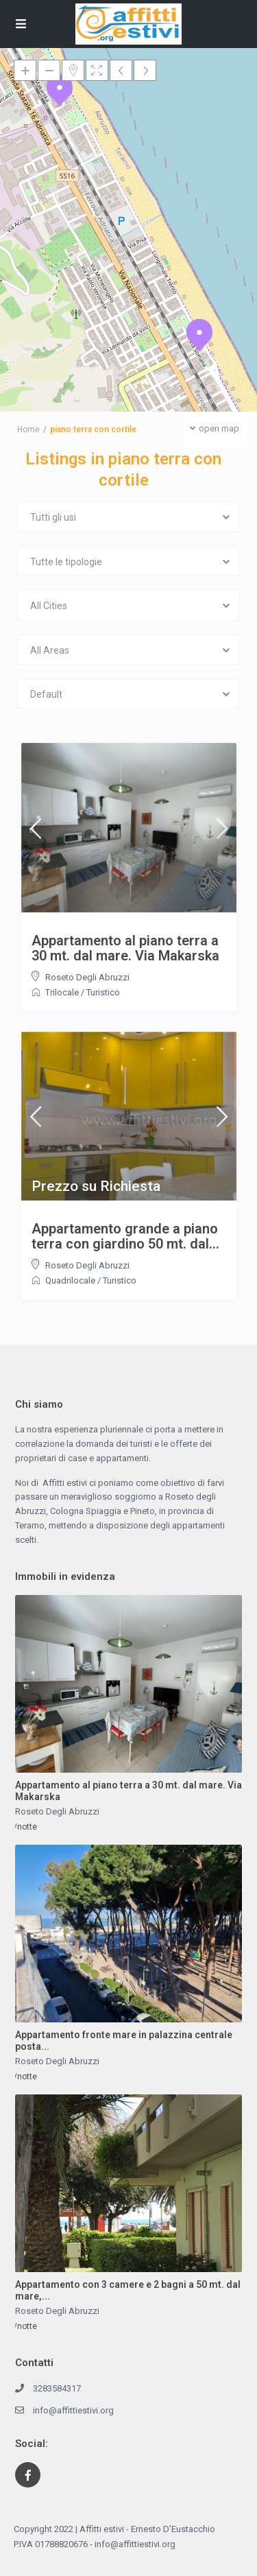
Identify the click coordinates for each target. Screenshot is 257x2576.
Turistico (103, 992)
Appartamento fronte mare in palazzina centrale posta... (123, 2040)
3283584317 (57, 2388)
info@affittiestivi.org (73, 2410)
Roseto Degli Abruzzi (87, 977)
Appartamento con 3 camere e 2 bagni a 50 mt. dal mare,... (128, 2290)
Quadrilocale (70, 1280)
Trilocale (62, 992)
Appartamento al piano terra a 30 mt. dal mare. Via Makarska (125, 948)
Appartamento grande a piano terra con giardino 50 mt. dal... (125, 1236)
